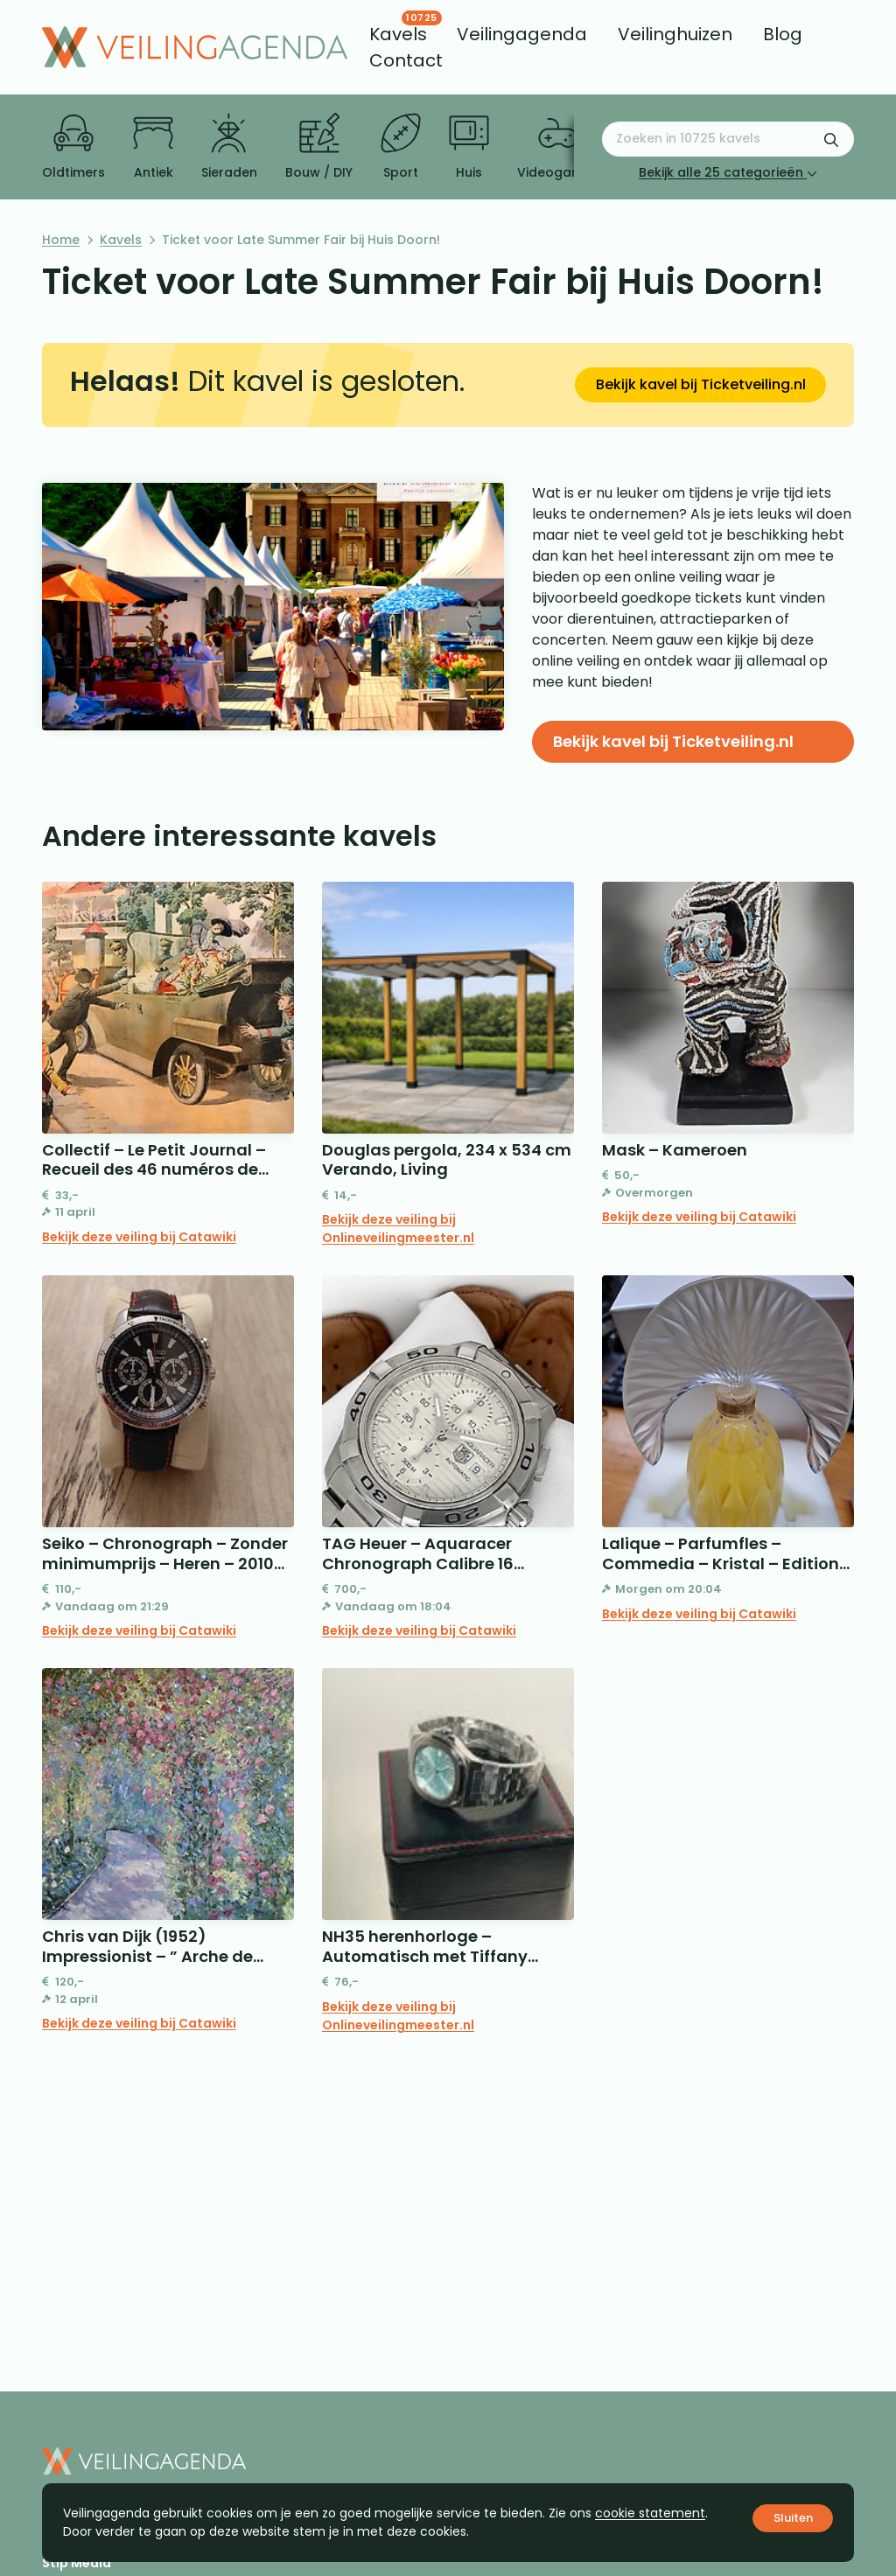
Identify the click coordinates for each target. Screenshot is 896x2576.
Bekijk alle (728, 172)
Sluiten (793, 2518)
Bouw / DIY (319, 147)
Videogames (557, 147)
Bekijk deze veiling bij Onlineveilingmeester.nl (398, 1228)
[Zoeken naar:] (728, 139)
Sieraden (229, 147)
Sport (401, 147)
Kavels (121, 239)
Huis (469, 147)
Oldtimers (73, 147)
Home (61, 239)
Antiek (153, 147)
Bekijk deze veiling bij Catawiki (139, 1237)
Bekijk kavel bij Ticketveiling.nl (701, 384)
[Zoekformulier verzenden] (831, 139)
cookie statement (650, 2513)
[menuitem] (398, 34)
